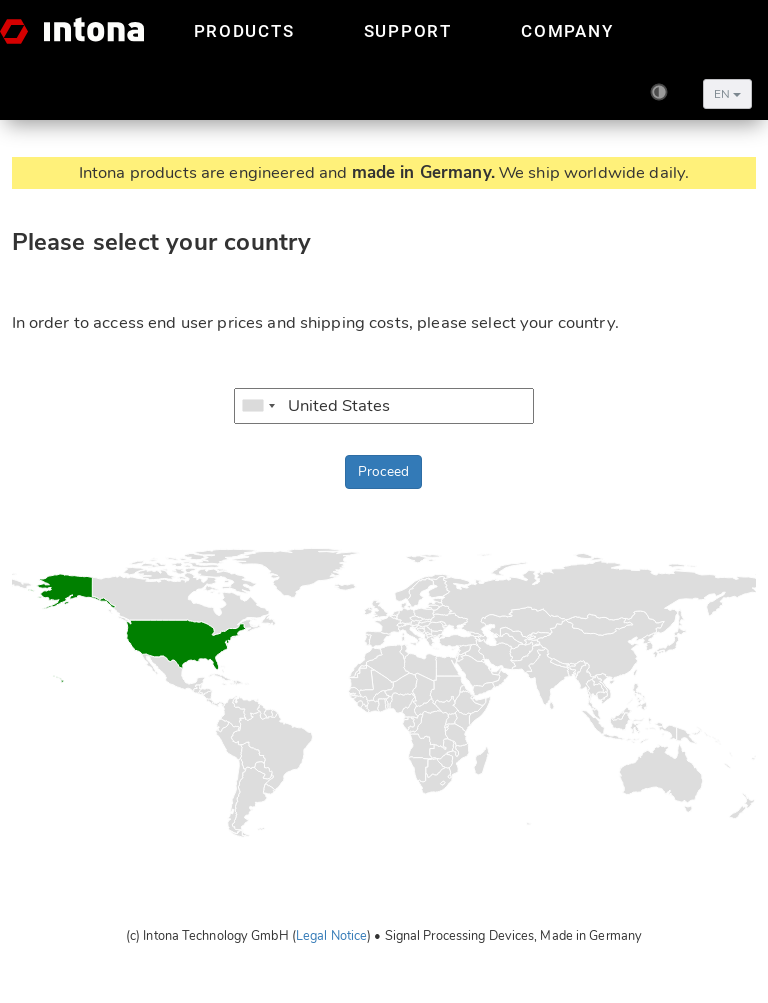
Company (567, 31)
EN (727, 94)
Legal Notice (331, 936)
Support (408, 31)
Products (244, 31)
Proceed (383, 471)
